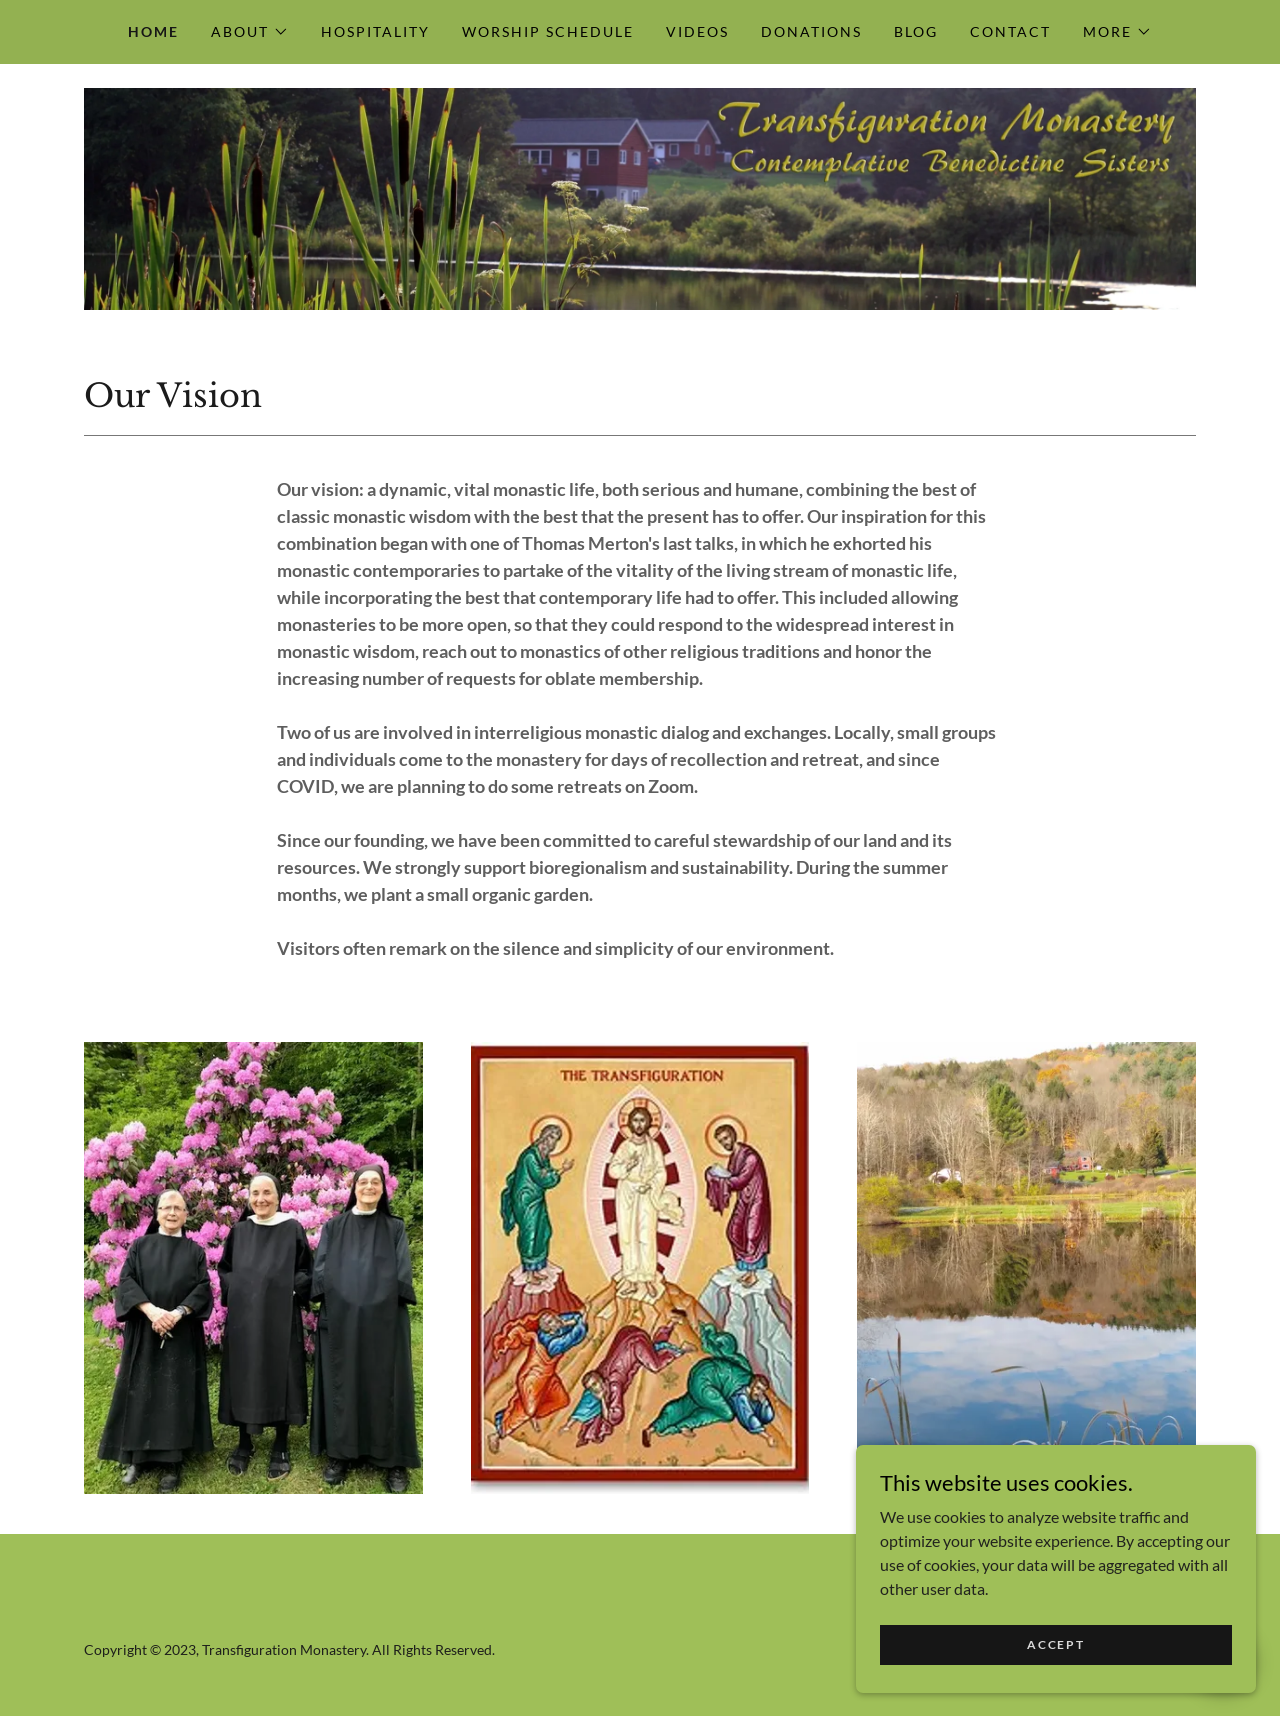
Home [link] (153, 31)
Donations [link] (811, 31)
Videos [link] (697, 31)
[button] (250, 32)
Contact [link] (1010, 31)
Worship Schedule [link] (548, 31)
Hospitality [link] (375, 31)
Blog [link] (916, 31)
